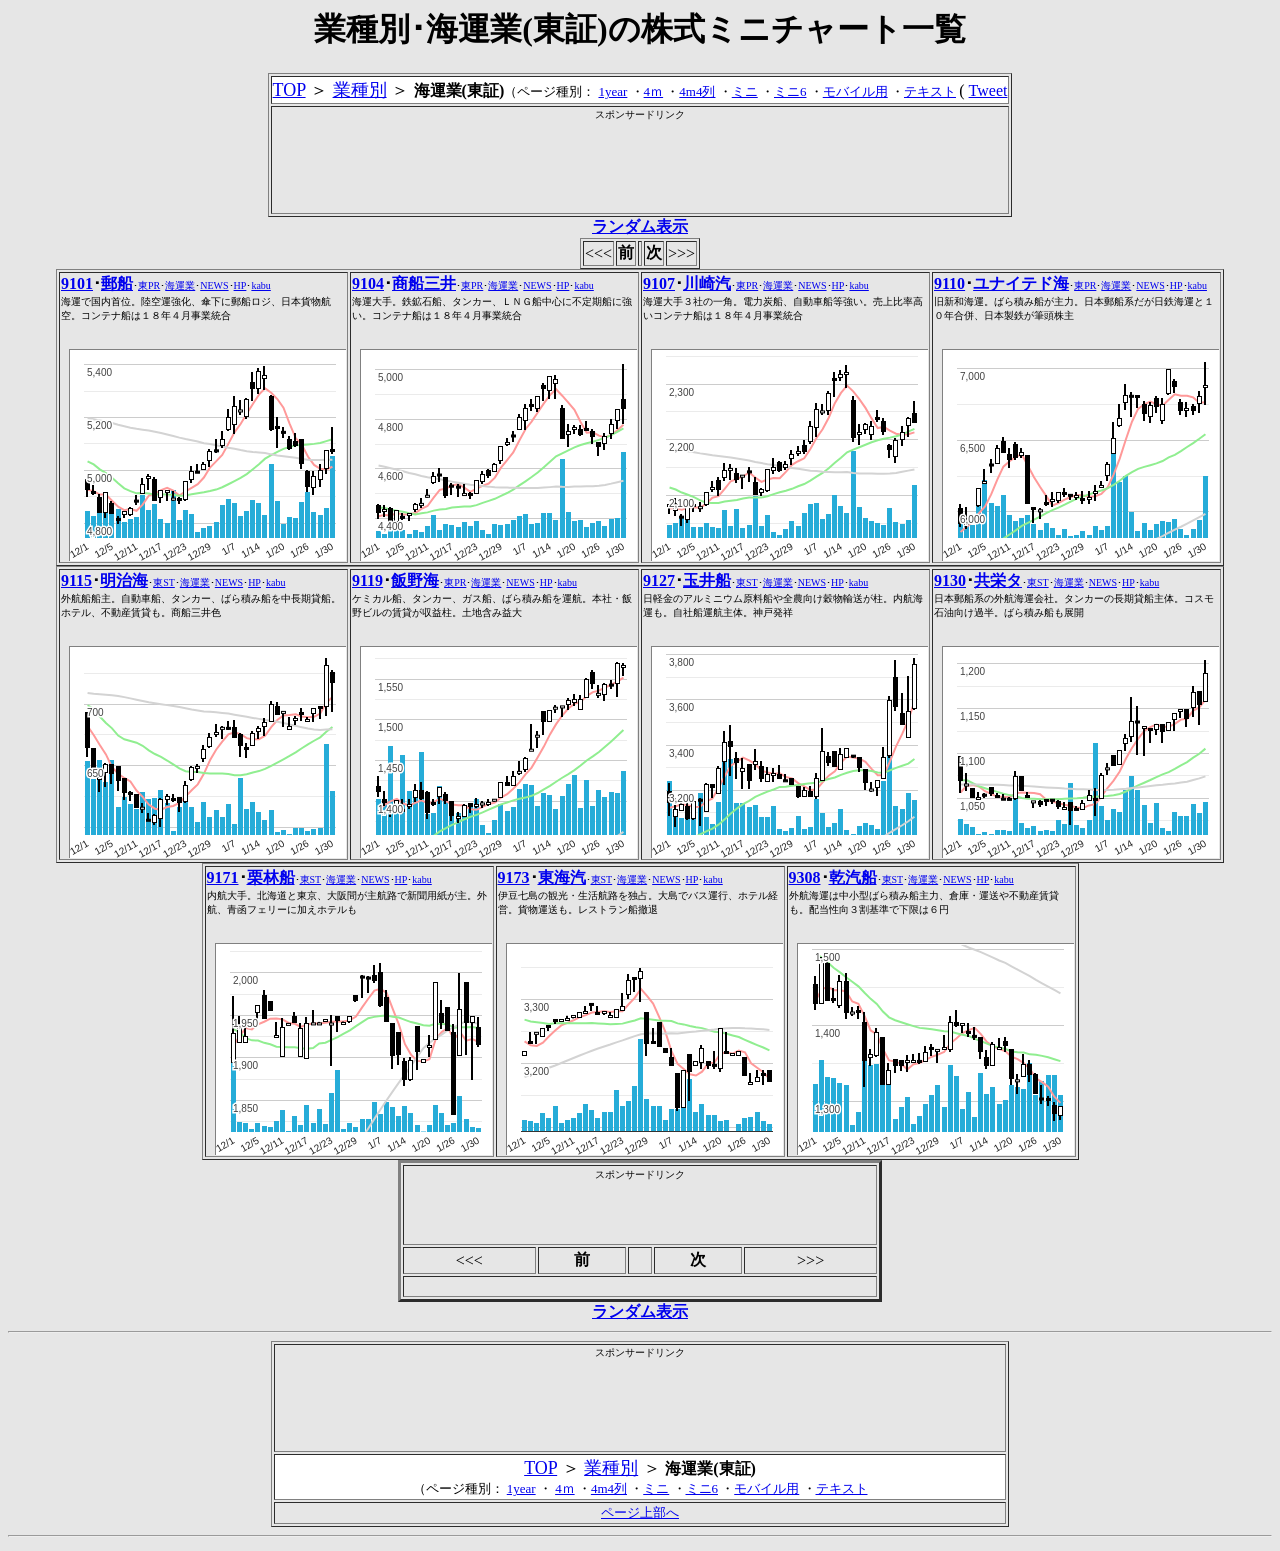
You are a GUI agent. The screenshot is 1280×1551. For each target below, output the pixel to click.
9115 (76, 580)
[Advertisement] (640, 167)
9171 (223, 877)
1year (612, 91)
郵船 (117, 283)
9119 (367, 580)
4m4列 (697, 91)
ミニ (745, 91)
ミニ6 (790, 91)
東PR (149, 285)
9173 (514, 877)
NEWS (214, 285)
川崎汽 (707, 283)
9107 (659, 283)
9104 (368, 283)
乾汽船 (853, 877)
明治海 (124, 580)
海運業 (180, 285)
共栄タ (998, 580)
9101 (77, 283)
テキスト (930, 91)
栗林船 (271, 877)
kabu (260, 285)
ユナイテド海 (1021, 283)
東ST (164, 582)
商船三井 (424, 283)
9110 (949, 283)
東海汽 (562, 877)
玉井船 (707, 580)
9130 (950, 580)
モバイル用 (855, 91)
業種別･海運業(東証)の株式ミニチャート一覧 (639, 29)
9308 (805, 877)
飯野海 (415, 580)
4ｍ (654, 91)
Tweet (988, 90)
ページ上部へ (640, 1512)
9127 (659, 580)
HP (240, 285)
